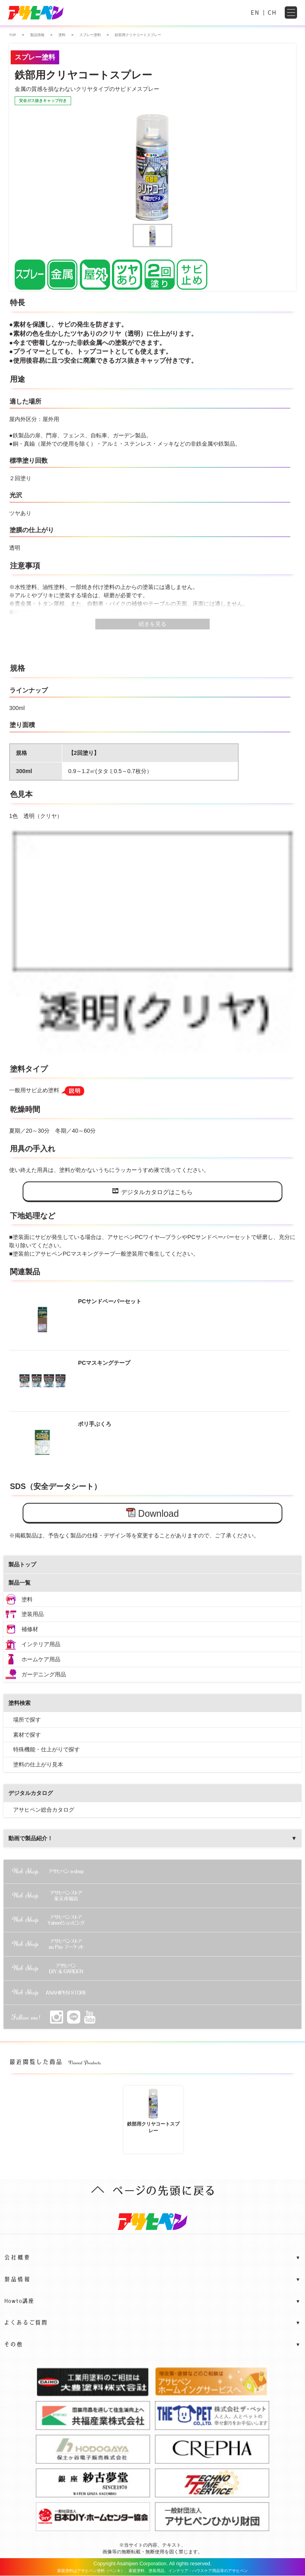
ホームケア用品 (40, 1659)
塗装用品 (32, 1614)
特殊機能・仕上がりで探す (46, 1749)
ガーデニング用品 (43, 1674)
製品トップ (22, 1564)
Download (152, 1513)
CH (272, 12)
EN (255, 12)
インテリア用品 (40, 1644)
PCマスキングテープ (71, 1381)
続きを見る (152, 624)
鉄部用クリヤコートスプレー (153, 2111)
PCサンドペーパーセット (76, 1319)
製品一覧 (19, 1582)
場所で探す (27, 1719)
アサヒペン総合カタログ (43, 1809)
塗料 (27, 1599)
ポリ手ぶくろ (61, 1442)
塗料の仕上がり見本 (38, 1764)
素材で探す (27, 1734)
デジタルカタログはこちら (152, 1191)
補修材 (29, 1629)
